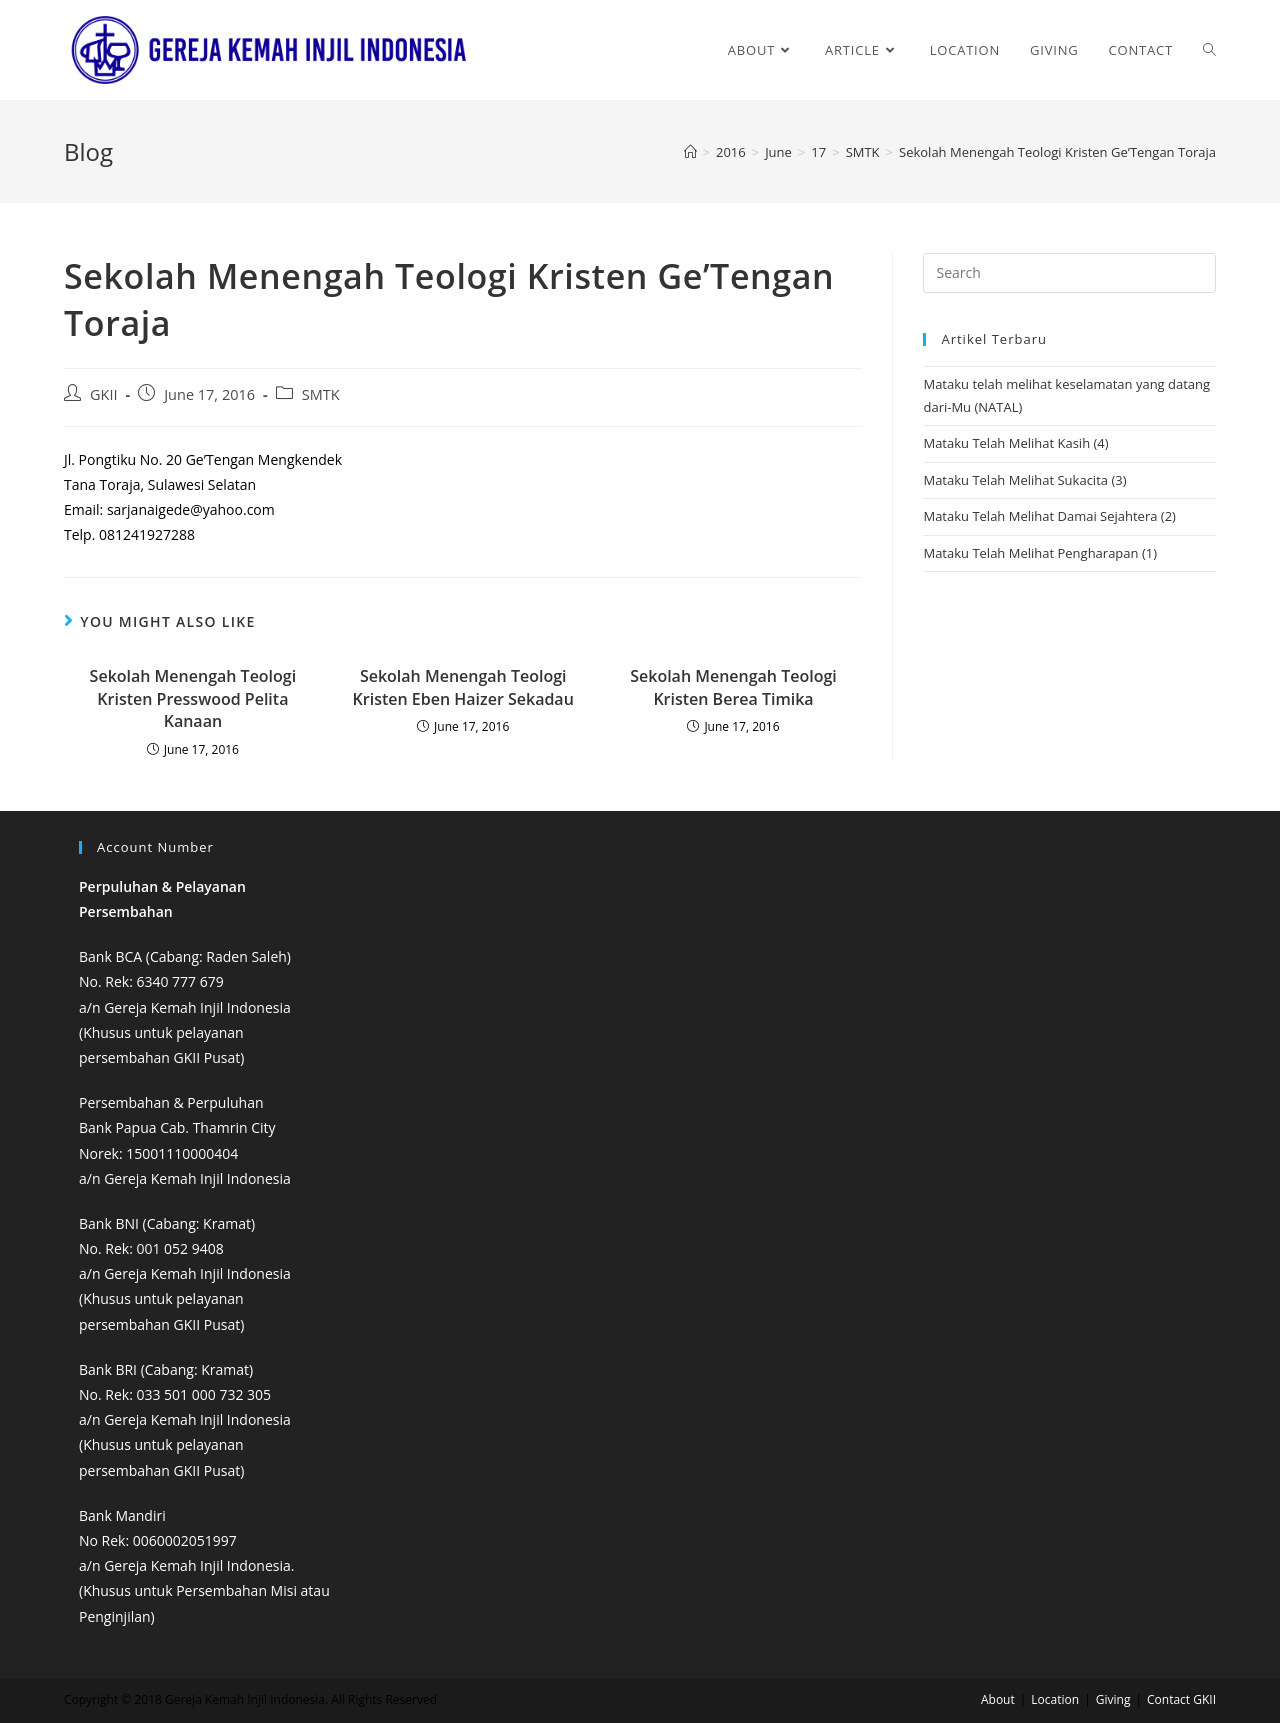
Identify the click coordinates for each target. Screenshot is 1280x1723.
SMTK (321, 394)
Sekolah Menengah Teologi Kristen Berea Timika (733, 687)
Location (1055, 1699)
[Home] (690, 152)
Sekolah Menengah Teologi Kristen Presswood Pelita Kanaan (193, 698)
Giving (1113, 1699)
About (998, 1699)
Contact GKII (1181, 1699)
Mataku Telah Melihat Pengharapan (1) (1040, 553)
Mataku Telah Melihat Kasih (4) (1015, 443)
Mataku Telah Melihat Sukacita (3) (1024, 480)
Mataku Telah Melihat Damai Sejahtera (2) (1049, 516)
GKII (104, 394)
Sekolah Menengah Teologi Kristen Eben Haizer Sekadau (463, 687)
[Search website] (1209, 50)
